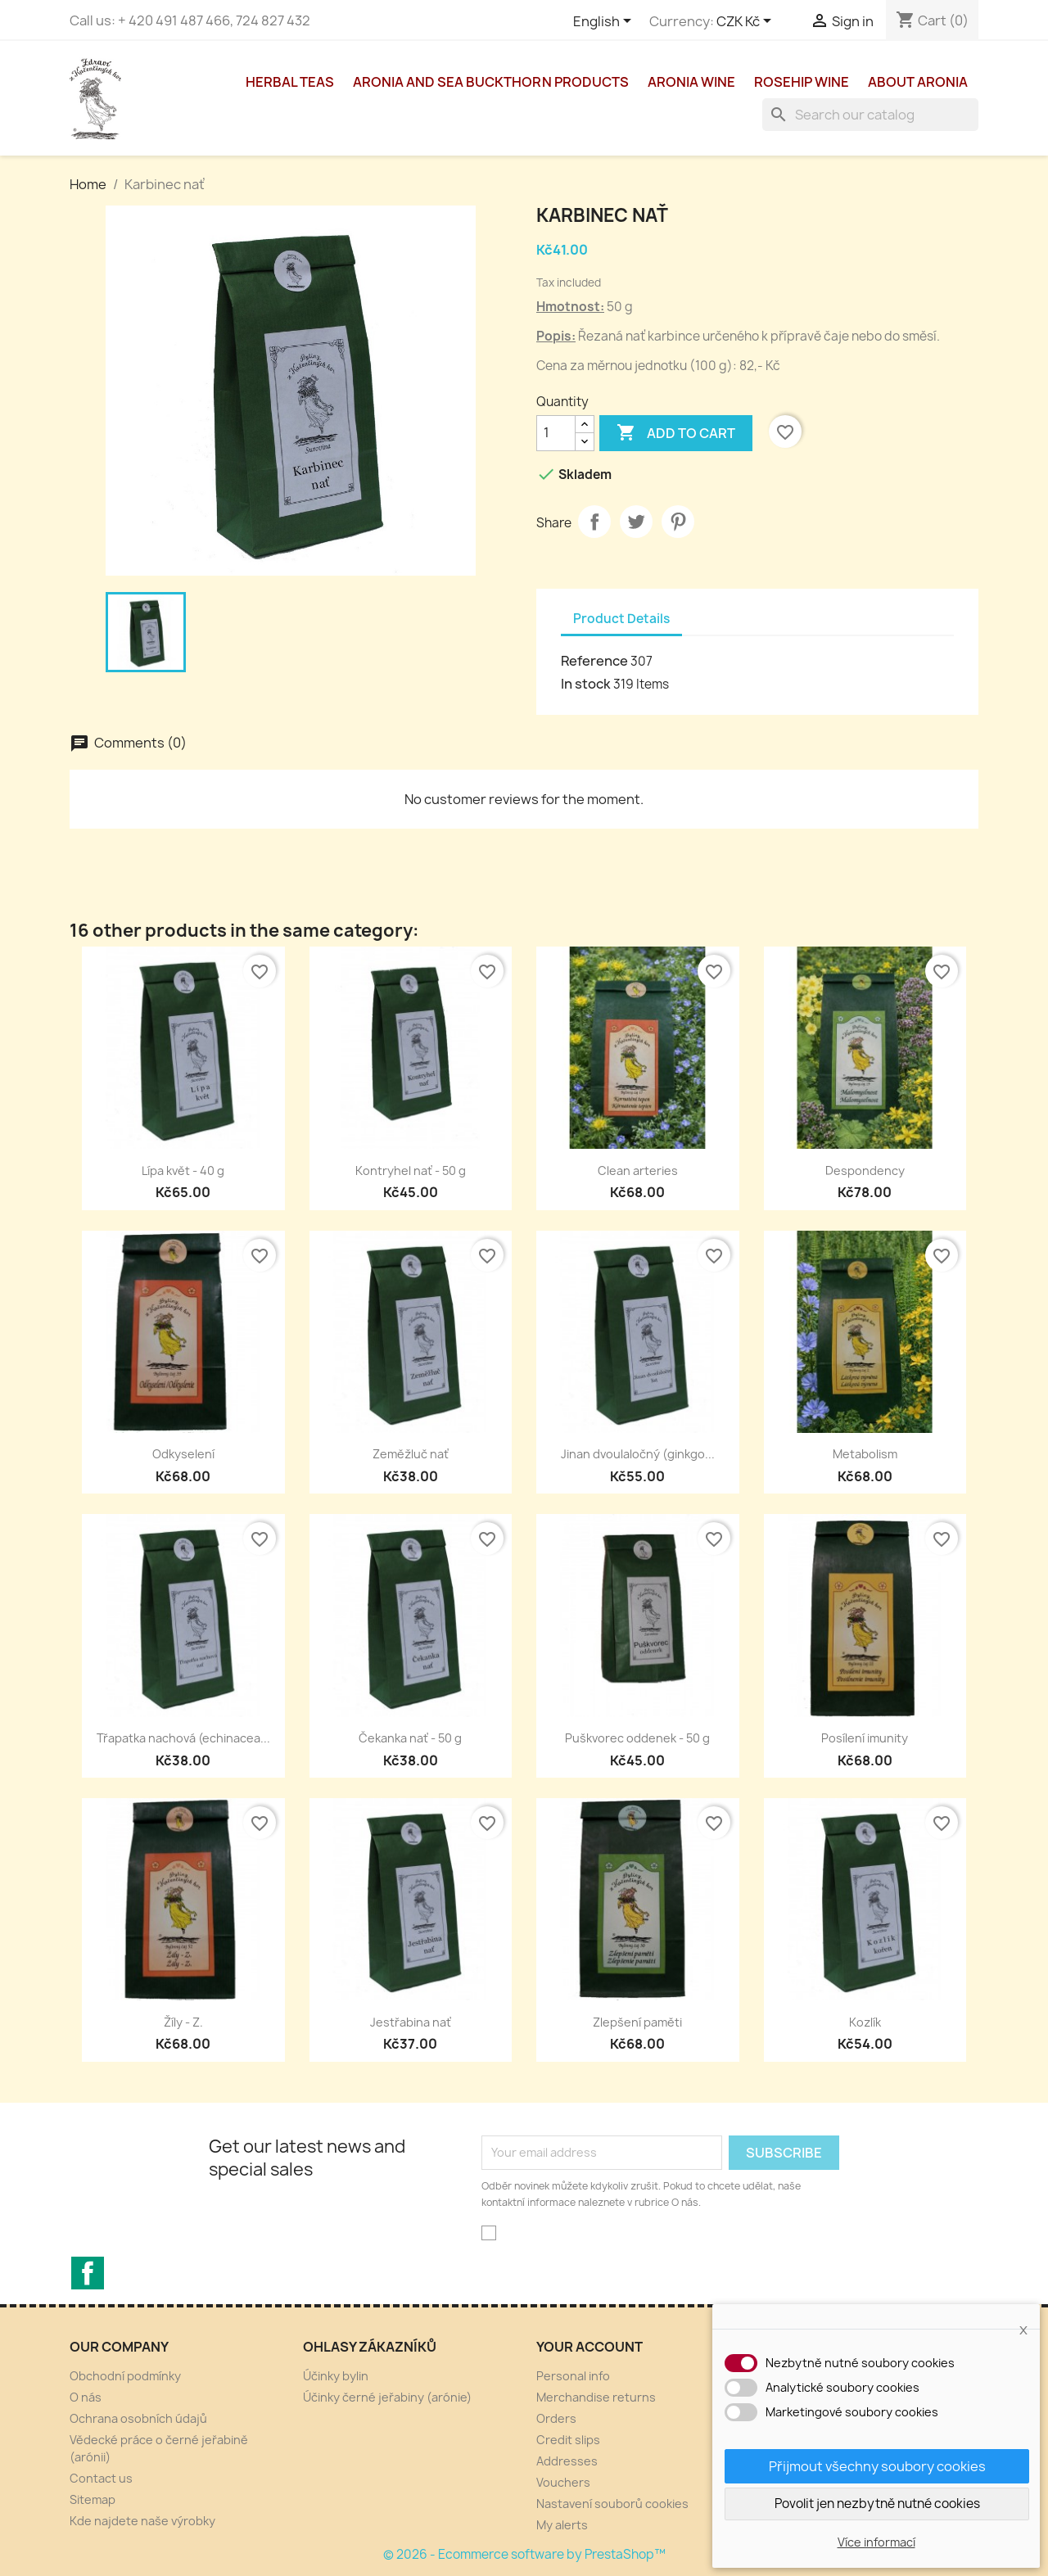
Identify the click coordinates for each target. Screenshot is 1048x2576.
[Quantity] (556, 433)
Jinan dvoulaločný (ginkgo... (638, 1454)
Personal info (573, 2376)
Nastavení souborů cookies (612, 2503)
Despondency (865, 1170)
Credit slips (568, 2439)
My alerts (562, 2525)
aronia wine (691, 82)
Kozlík (865, 2022)
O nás (86, 2397)
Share (594, 521)
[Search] (870, 114)
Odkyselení (183, 1454)
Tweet (636, 521)
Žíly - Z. (183, 2022)
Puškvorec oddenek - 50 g (637, 1738)
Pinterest (678, 521)
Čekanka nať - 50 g (410, 1738)
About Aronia (918, 82)
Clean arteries (638, 1170)
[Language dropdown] (605, 22)
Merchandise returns (596, 2397)
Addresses (567, 2461)
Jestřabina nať (410, 2022)
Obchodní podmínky (125, 2376)
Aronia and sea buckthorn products (491, 82)
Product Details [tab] (621, 618)
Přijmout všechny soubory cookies (877, 2466)
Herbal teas (290, 82)
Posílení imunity (864, 1738)
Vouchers (563, 2482)
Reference (594, 661)
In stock (586, 684)
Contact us (101, 2478)
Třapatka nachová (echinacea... (183, 1738)
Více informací (876, 2542)
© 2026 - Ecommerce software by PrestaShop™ (524, 2554)
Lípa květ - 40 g (183, 1170)
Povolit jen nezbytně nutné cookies (877, 2503)
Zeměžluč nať (411, 1454)
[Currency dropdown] (746, 22)
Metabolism (865, 1454)
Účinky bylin (335, 2376)
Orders (556, 2418)
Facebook (87, 2273)
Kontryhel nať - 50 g (410, 1170)
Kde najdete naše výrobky (142, 2521)
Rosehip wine (801, 82)
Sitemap (92, 2499)
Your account (589, 2347)
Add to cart (676, 433)
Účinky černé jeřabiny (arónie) (387, 2397)
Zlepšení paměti (637, 2022)
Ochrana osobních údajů (138, 2418)
